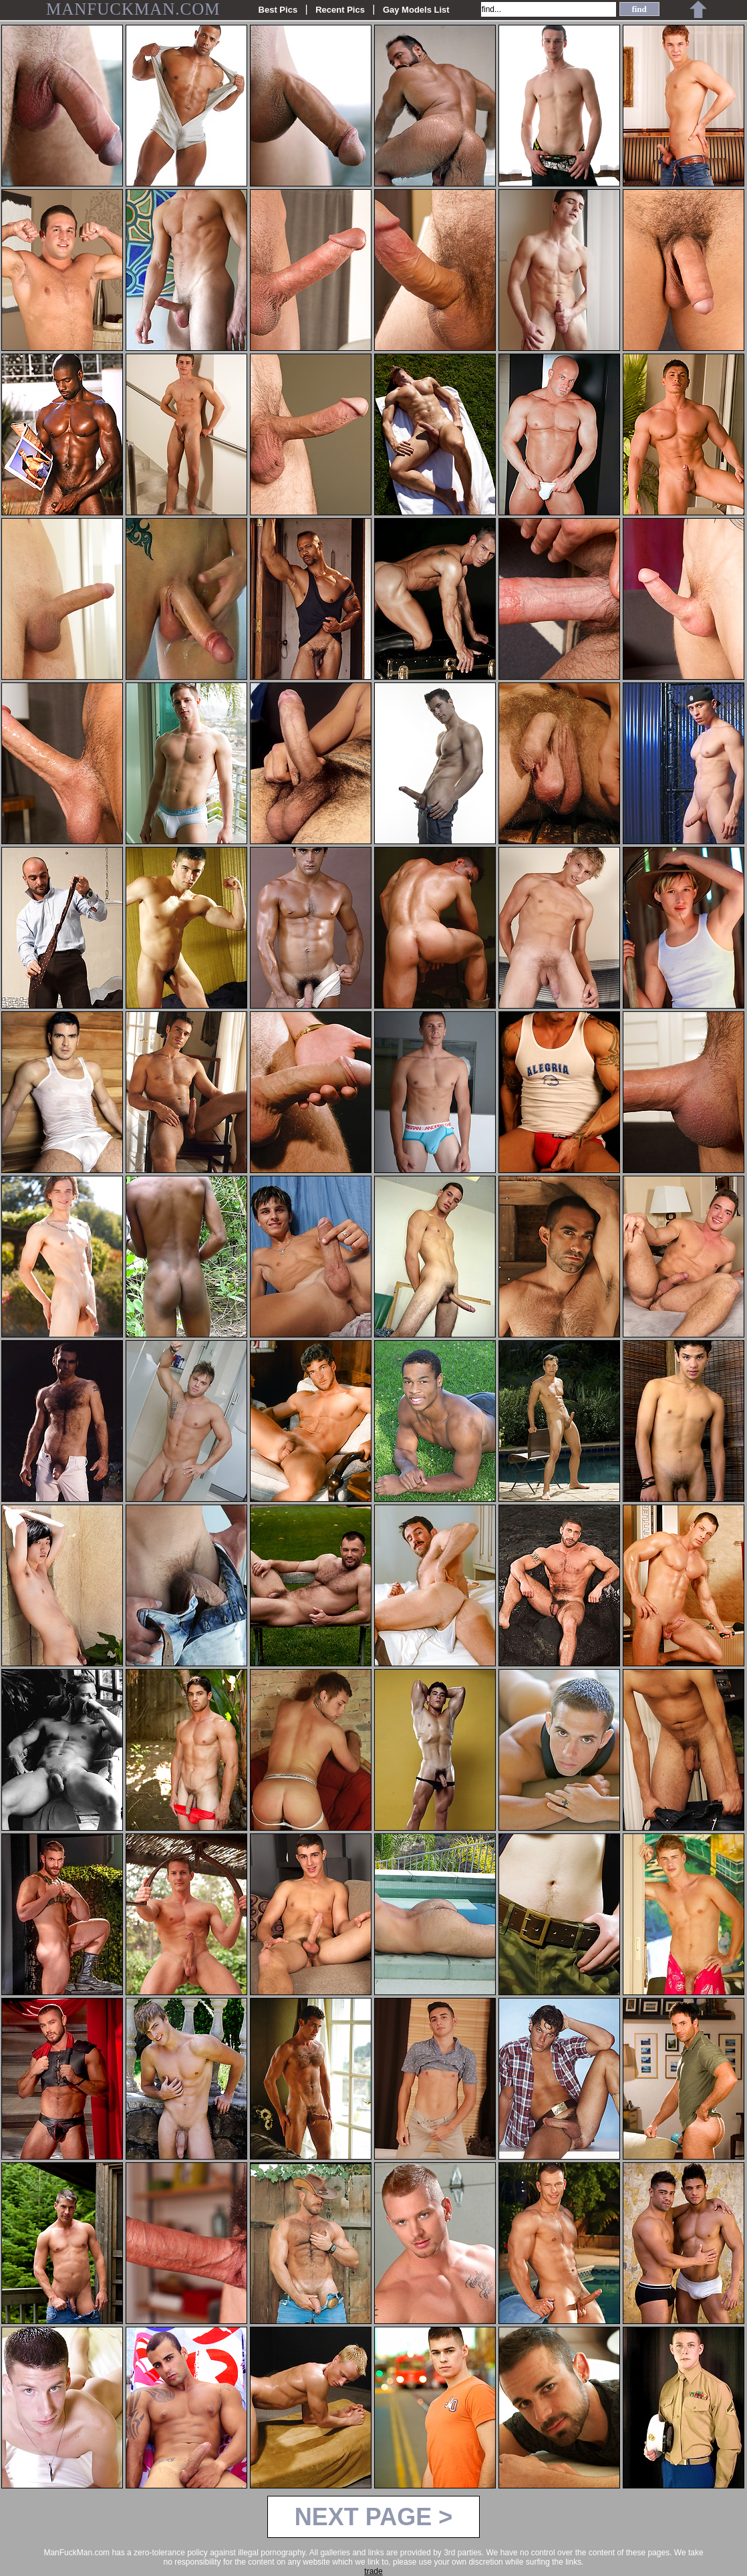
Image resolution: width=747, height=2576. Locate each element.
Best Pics (278, 10)
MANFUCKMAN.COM (133, 9)
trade (373, 2571)
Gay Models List (416, 10)
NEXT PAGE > (373, 2517)
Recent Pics (340, 10)
